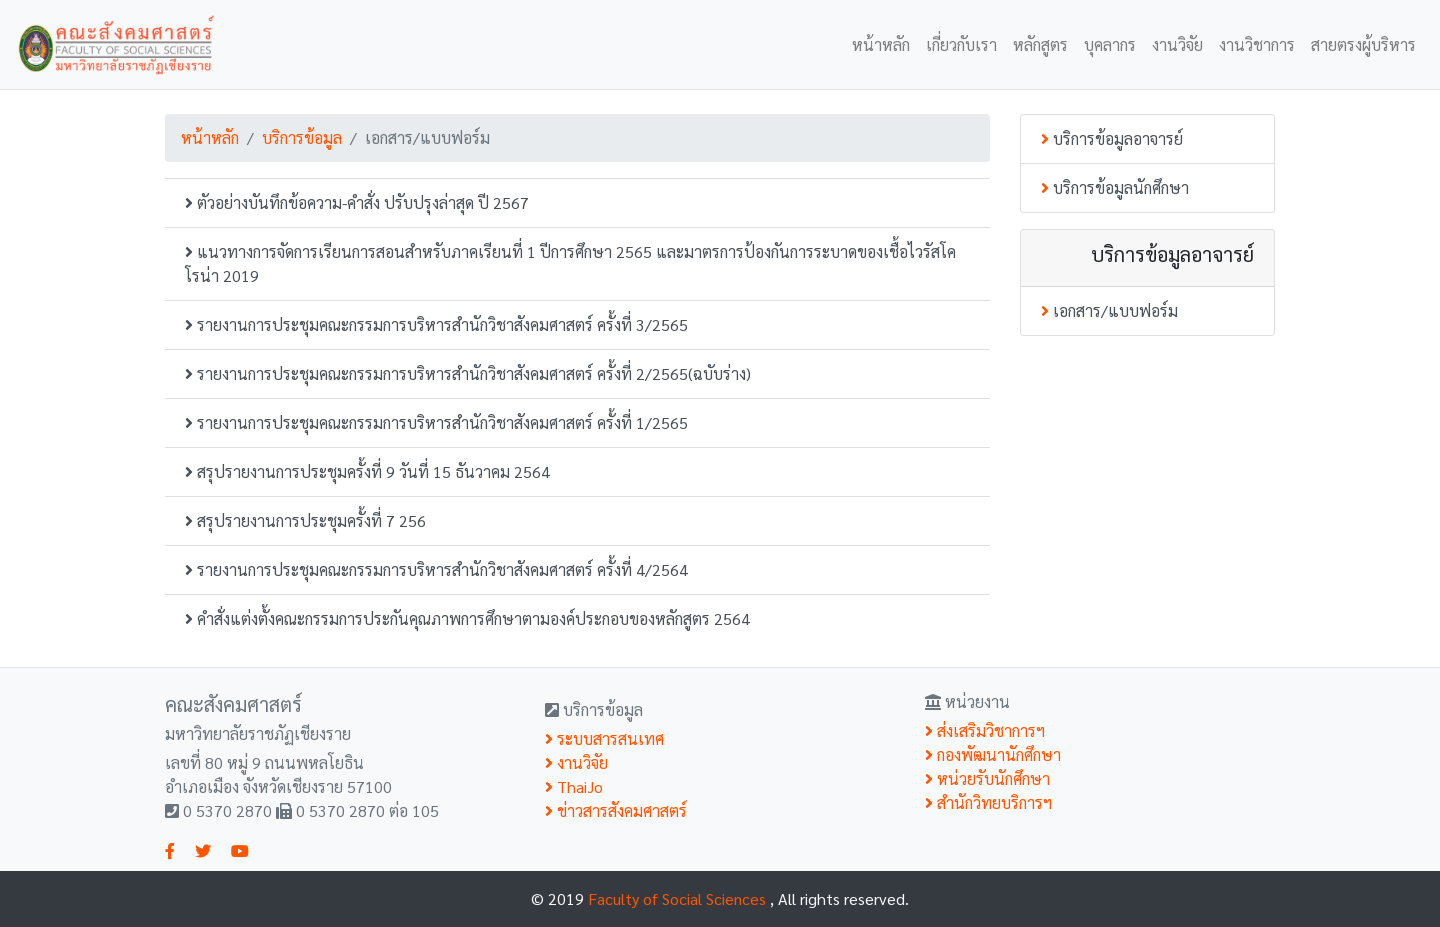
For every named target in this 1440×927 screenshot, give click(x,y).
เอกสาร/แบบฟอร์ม (1109, 310)
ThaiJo (574, 786)
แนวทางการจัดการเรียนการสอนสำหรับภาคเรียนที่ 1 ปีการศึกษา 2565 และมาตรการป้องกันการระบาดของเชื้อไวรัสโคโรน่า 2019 (570, 263)
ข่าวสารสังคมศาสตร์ (616, 810)
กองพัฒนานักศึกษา (993, 754)
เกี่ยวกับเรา (961, 44)
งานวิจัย (1177, 44)
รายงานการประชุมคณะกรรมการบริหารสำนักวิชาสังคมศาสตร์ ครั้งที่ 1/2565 (436, 422)
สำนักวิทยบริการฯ (988, 802)
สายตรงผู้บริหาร (1363, 44)
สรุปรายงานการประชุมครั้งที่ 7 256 (305, 520)
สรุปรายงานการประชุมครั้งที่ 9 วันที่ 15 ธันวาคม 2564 (367, 471)
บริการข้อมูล (302, 137)
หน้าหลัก (881, 44)
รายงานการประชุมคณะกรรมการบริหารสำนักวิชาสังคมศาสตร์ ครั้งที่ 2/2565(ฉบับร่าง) (468, 373)
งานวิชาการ (1257, 44)
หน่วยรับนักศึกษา (987, 778)
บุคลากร (1110, 44)
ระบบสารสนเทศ (604, 738)
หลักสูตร (1040, 44)
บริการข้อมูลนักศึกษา (1115, 187)
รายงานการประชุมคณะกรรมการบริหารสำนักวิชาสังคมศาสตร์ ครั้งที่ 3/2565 (436, 324)
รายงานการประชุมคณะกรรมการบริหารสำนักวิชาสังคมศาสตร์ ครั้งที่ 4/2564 (436, 569)
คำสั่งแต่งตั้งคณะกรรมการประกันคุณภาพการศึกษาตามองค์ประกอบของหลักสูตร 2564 (467, 618)
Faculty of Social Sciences (679, 898)
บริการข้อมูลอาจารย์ (1112, 138)
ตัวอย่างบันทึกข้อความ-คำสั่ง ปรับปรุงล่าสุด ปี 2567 (357, 202)
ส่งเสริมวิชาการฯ (985, 730)
